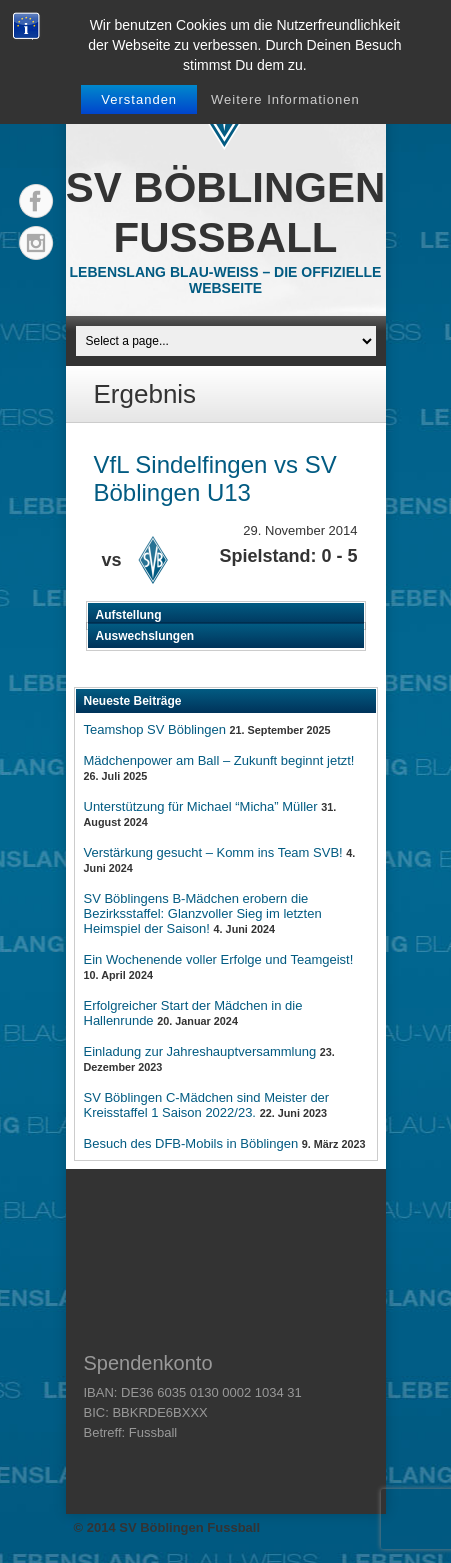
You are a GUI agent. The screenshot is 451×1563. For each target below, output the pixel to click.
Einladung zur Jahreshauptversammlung (200, 1051)
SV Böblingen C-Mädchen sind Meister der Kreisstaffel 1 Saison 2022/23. (207, 1105)
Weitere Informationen (285, 99)
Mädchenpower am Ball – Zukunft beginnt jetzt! (219, 760)
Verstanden (139, 99)
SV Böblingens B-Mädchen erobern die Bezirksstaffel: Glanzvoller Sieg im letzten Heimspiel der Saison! (203, 913)
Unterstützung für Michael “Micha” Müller (201, 806)
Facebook (36, 201)
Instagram (36, 243)
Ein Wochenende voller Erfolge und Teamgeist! (219, 959)
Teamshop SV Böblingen (155, 729)
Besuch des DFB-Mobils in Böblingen (191, 1143)
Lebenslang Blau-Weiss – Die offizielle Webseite (226, 280)
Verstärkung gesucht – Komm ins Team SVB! (213, 852)
